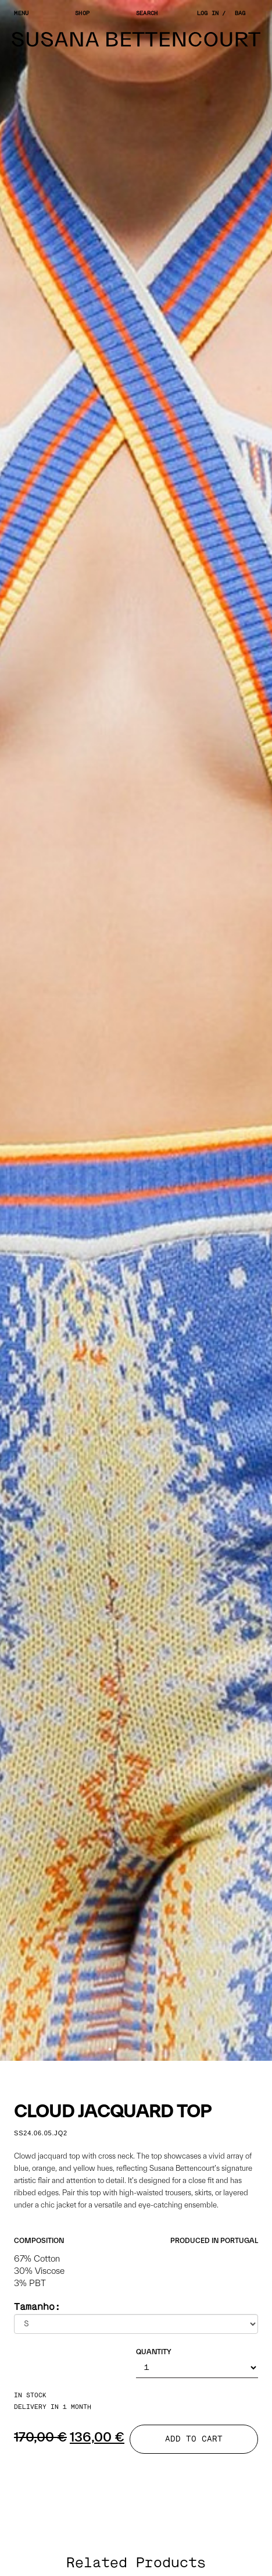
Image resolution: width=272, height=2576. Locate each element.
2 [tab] (127, 2069)
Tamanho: (37, 2307)
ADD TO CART (194, 2438)
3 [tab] (145, 2069)
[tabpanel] (136, 1030)
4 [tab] (162, 2069)
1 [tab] (110, 2069)
